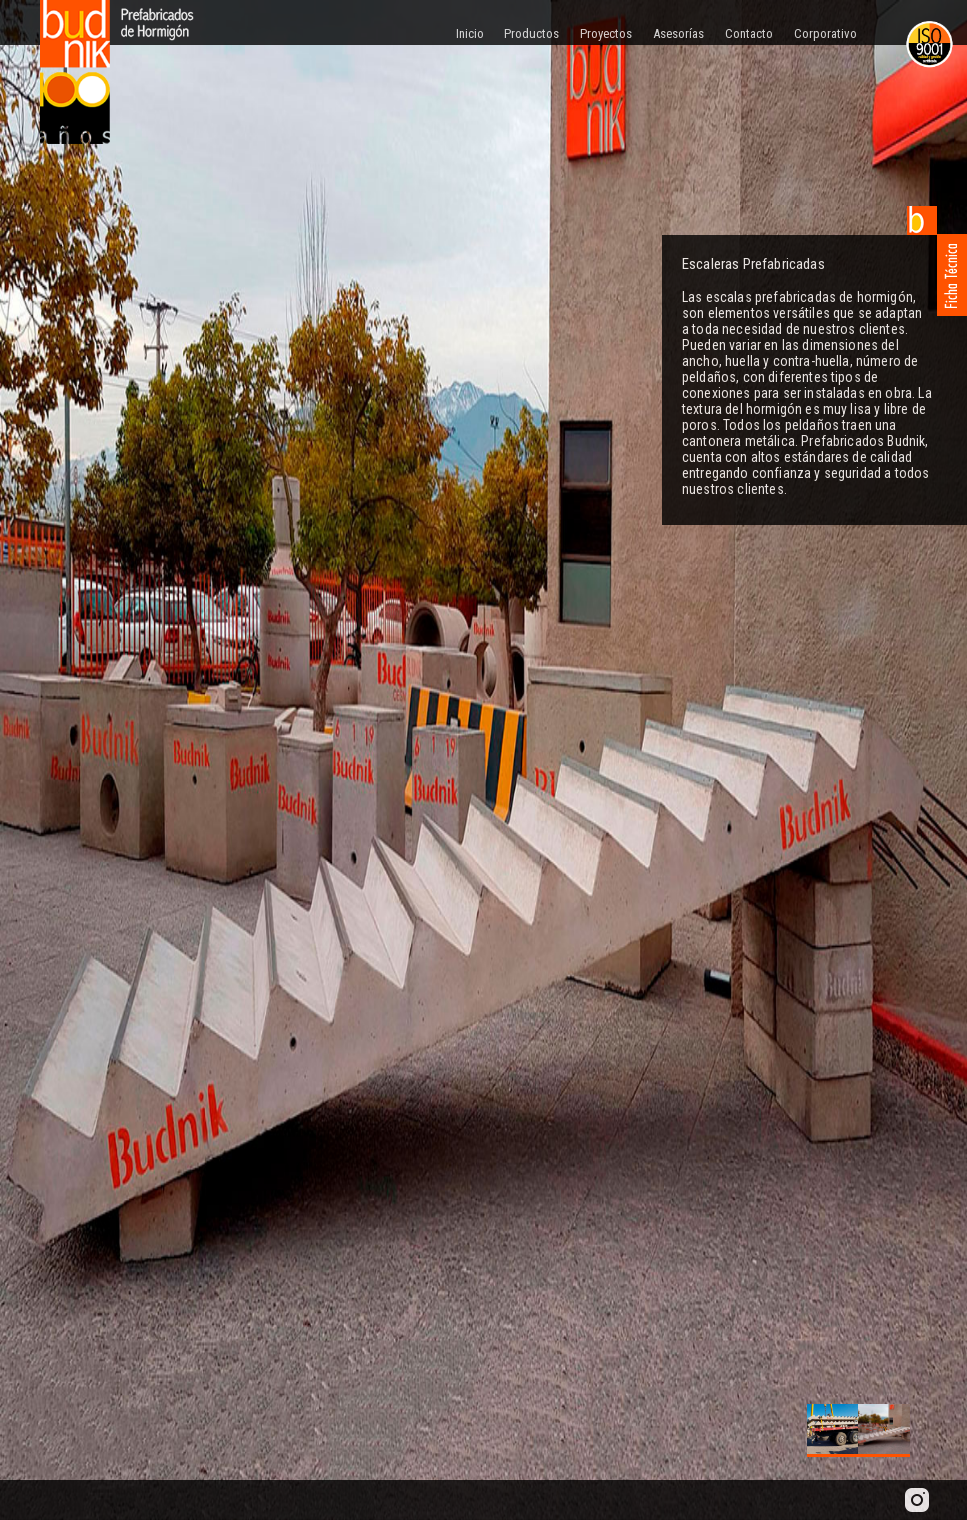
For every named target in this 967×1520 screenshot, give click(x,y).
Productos (531, 33)
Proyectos (606, 33)
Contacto (749, 33)
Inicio (470, 33)
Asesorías (678, 33)
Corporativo (825, 33)
